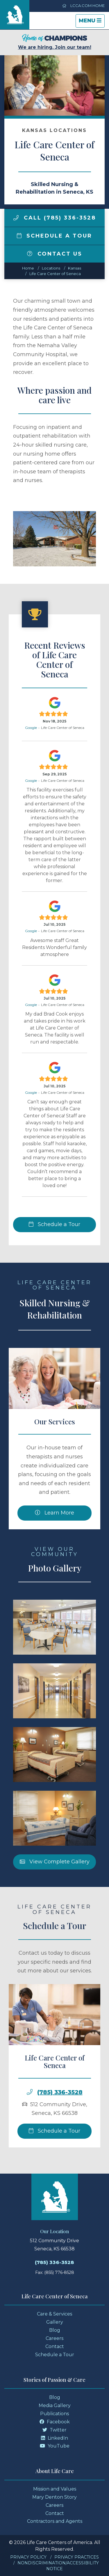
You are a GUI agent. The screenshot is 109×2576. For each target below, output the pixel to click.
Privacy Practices (76, 2557)
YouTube (54, 2446)
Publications (54, 2413)
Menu (91, 22)
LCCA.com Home (83, 5)
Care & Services (54, 2314)
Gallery (54, 2322)
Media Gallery (55, 2405)
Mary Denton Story (54, 2497)
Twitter (54, 2430)
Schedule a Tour (54, 236)
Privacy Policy (28, 2557)
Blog (54, 2330)
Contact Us (54, 254)
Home (28, 268)
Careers (54, 2338)
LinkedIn (54, 2438)
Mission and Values (54, 2489)
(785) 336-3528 (60, 2119)
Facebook (55, 2422)
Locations (51, 268)
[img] (16, 217)
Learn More (54, 1540)
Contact (54, 2346)
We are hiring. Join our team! (54, 42)
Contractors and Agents (54, 2521)
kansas (74, 268)
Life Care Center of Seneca (55, 273)
